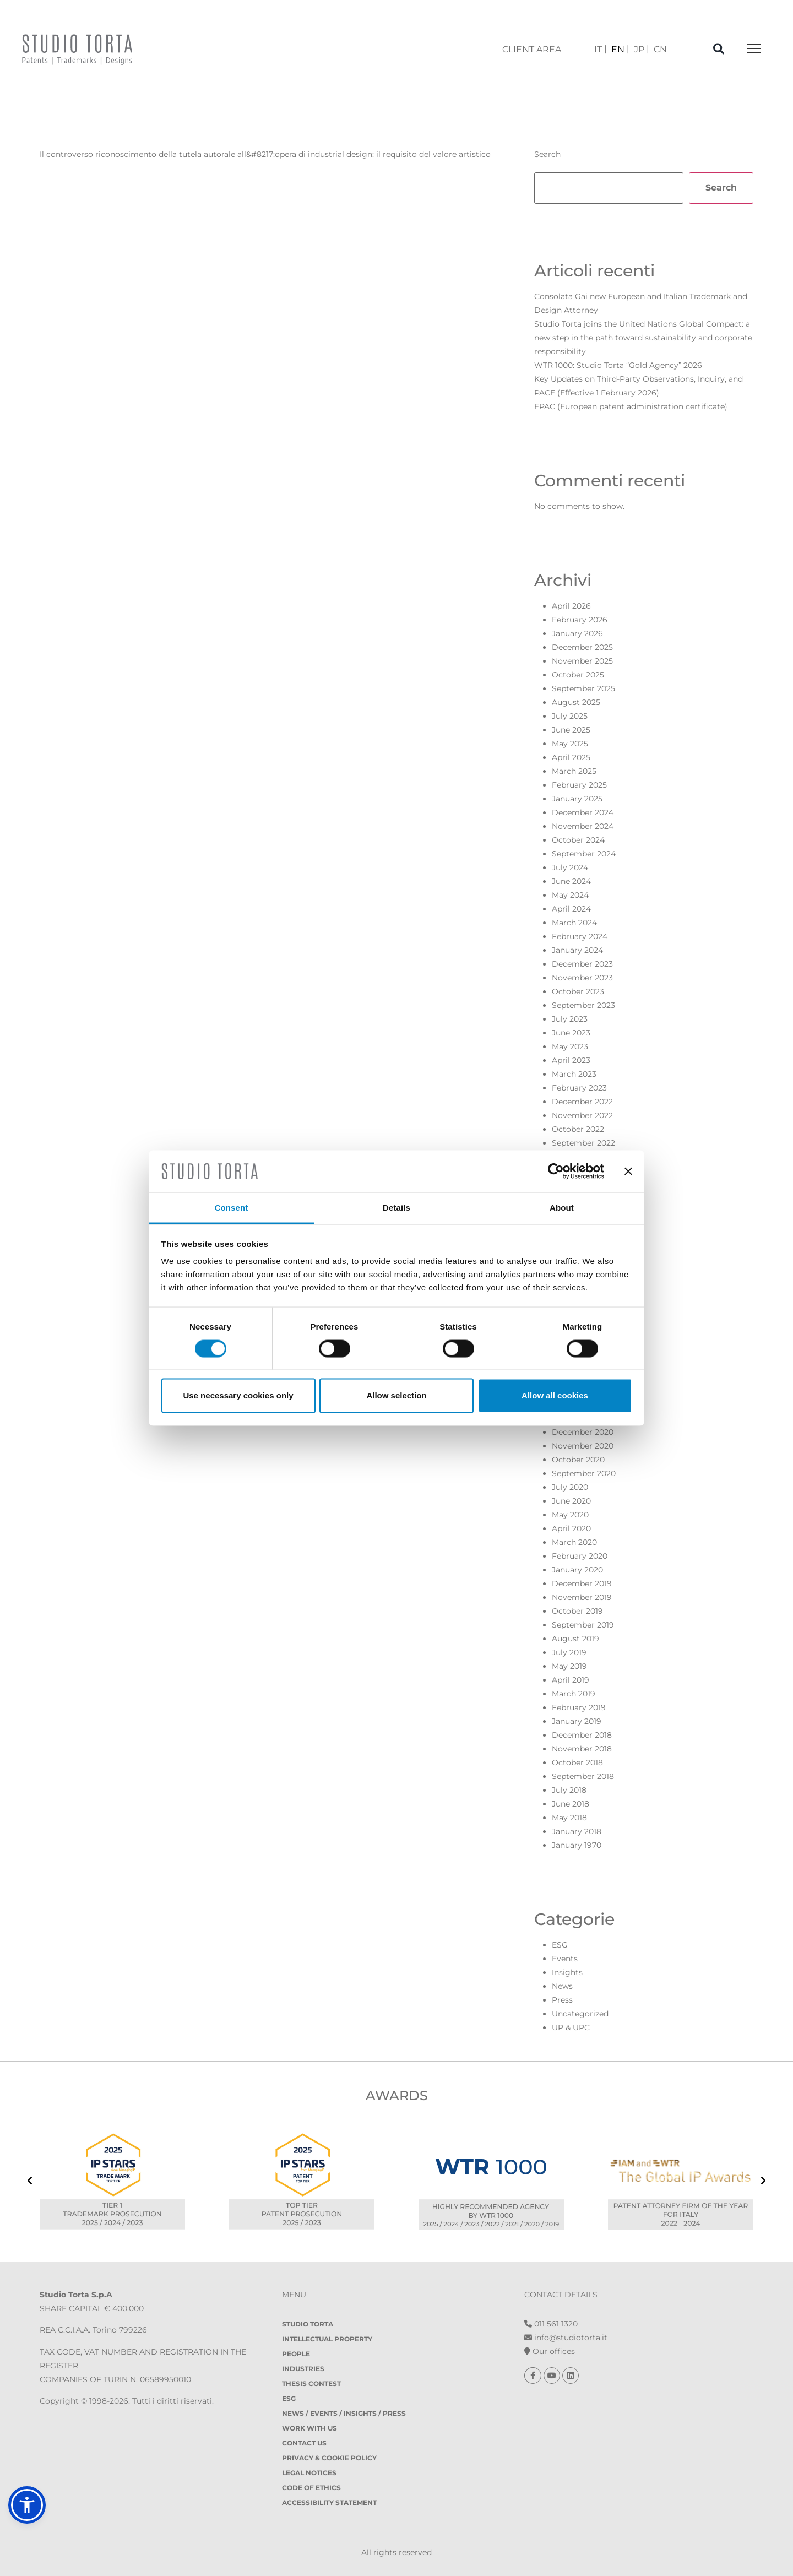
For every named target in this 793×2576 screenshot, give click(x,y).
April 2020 (571, 1528)
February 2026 (579, 620)
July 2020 (570, 1487)
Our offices (549, 2351)
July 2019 (569, 1652)
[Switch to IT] (600, 49)
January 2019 (576, 1721)
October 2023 (578, 991)
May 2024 (570, 895)
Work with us (309, 2428)
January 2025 (577, 799)
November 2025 (582, 661)
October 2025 (578, 675)
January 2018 (576, 1831)
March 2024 (574, 923)
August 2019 (575, 1639)
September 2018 (583, 1776)
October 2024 (578, 840)
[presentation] (30, 2182)
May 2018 (569, 1818)
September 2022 (583, 1143)
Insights (567, 1972)
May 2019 (569, 1666)
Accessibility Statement (329, 2502)
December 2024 (582, 812)
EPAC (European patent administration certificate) (630, 406)
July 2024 (570, 867)
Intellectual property (327, 2339)
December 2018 (582, 1735)
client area (531, 49)
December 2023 (582, 964)
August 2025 (576, 702)
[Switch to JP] (641, 49)
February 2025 (579, 785)
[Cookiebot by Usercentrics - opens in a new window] (556, 1171)
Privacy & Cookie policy (329, 2458)
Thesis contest (311, 2383)
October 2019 (577, 1611)
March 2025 (574, 771)
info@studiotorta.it (565, 2337)
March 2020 (574, 1542)
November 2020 (582, 1446)
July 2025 (570, 716)
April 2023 (571, 1060)
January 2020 (577, 1570)
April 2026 (571, 606)
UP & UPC (571, 2027)
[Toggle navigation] (754, 49)
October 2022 (578, 1129)
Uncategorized (580, 2014)
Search (547, 154)
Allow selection (396, 1395)
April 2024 (571, 909)
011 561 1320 (551, 2324)
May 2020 (570, 1515)
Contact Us (304, 2443)
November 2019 (582, 1597)
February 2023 (579, 1088)
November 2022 (582, 1115)
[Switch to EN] (620, 49)
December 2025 (582, 647)
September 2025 (583, 688)
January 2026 (577, 633)
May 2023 (570, 1046)
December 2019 (582, 1583)
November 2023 (582, 978)
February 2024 (579, 936)
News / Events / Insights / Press (344, 2413)
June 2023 (571, 1033)
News (562, 1986)
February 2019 (579, 1707)
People (296, 2354)
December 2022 (582, 1102)
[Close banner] (628, 1171)
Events (565, 1959)
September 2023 (583, 1005)
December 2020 (582, 1432)
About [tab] (562, 1207)
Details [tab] (396, 1207)
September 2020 (584, 1473)
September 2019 (583, 1625)
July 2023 (570, 1019)
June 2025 (571, 730)
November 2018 (582, 1749)
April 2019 (570, 1680)
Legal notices (309, 2473)
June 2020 (571, 1501)
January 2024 (577, 950)
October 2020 (578, 1460)
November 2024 (582, 826)
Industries (303, 2369)
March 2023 (574, 1074)
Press (562, 2000)
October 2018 (577, 1762)
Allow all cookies (555, 1395)
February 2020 (579, 1556)
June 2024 (571, 881)
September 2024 (584, 854)
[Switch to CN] (660, 49)
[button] (27, 2505)
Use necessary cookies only (238, 1395)
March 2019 (573, 1694)
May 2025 (570, 744)
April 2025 (571, 757)
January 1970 (576, 1845)
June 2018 (570, 1804)
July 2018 (569, 1790)
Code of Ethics (311, 2487)
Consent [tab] (231, 1207)
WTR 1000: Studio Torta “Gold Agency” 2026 (618, 365)
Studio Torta (307, 2324)
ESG (560, 1945)
